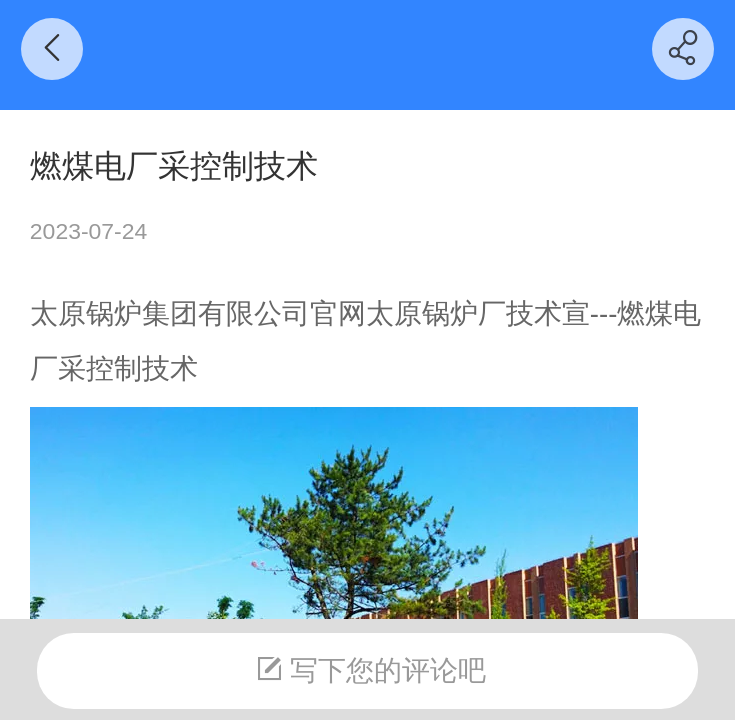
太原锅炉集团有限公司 (170, 313)
